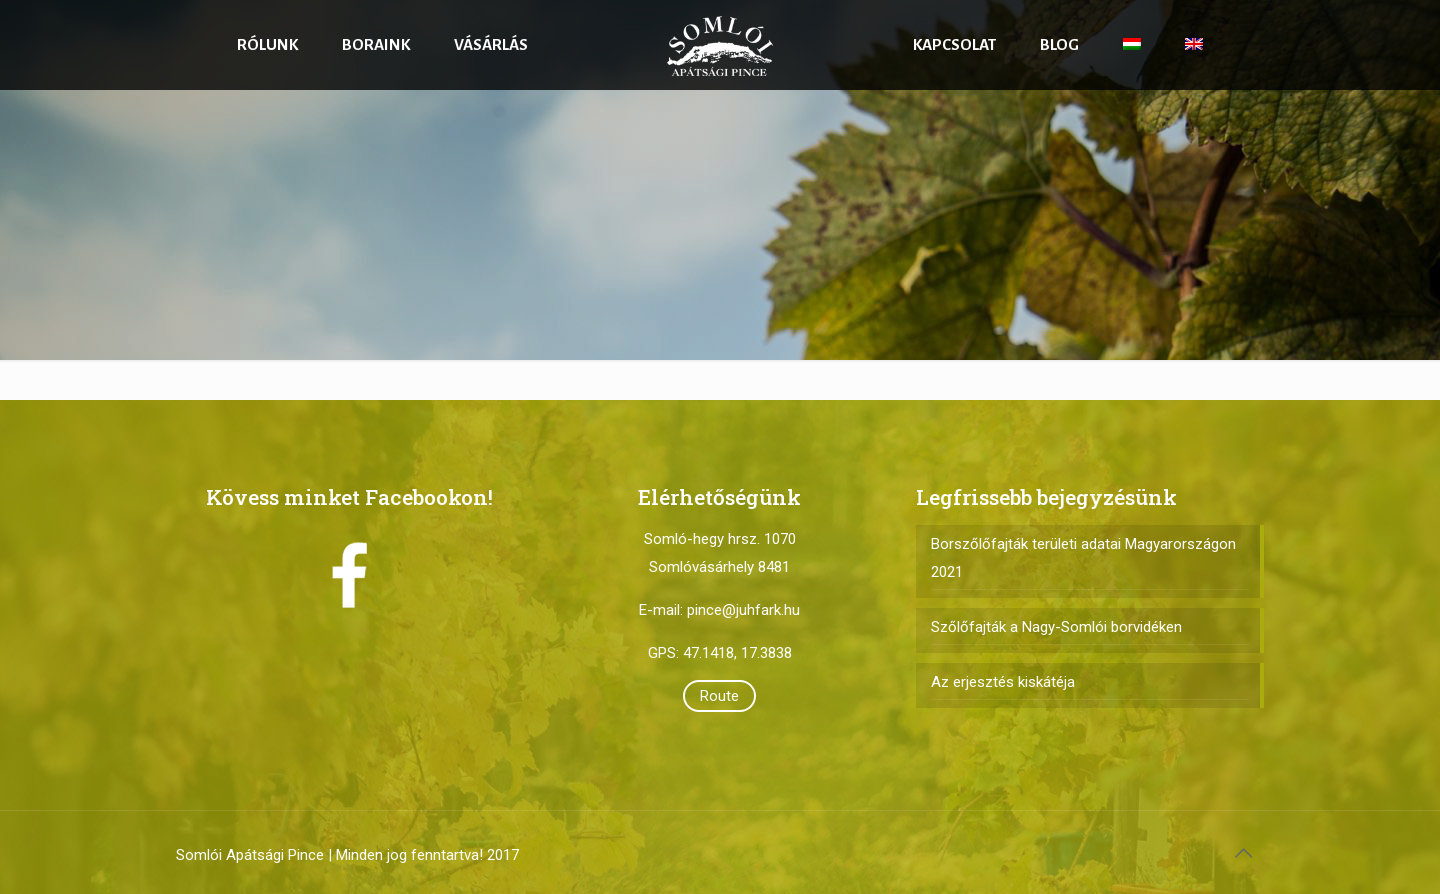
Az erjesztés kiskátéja (1003, 682)
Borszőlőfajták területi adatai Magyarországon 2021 (1083, 558)
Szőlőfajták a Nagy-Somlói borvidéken (1056, 627)
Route (719, 696)
